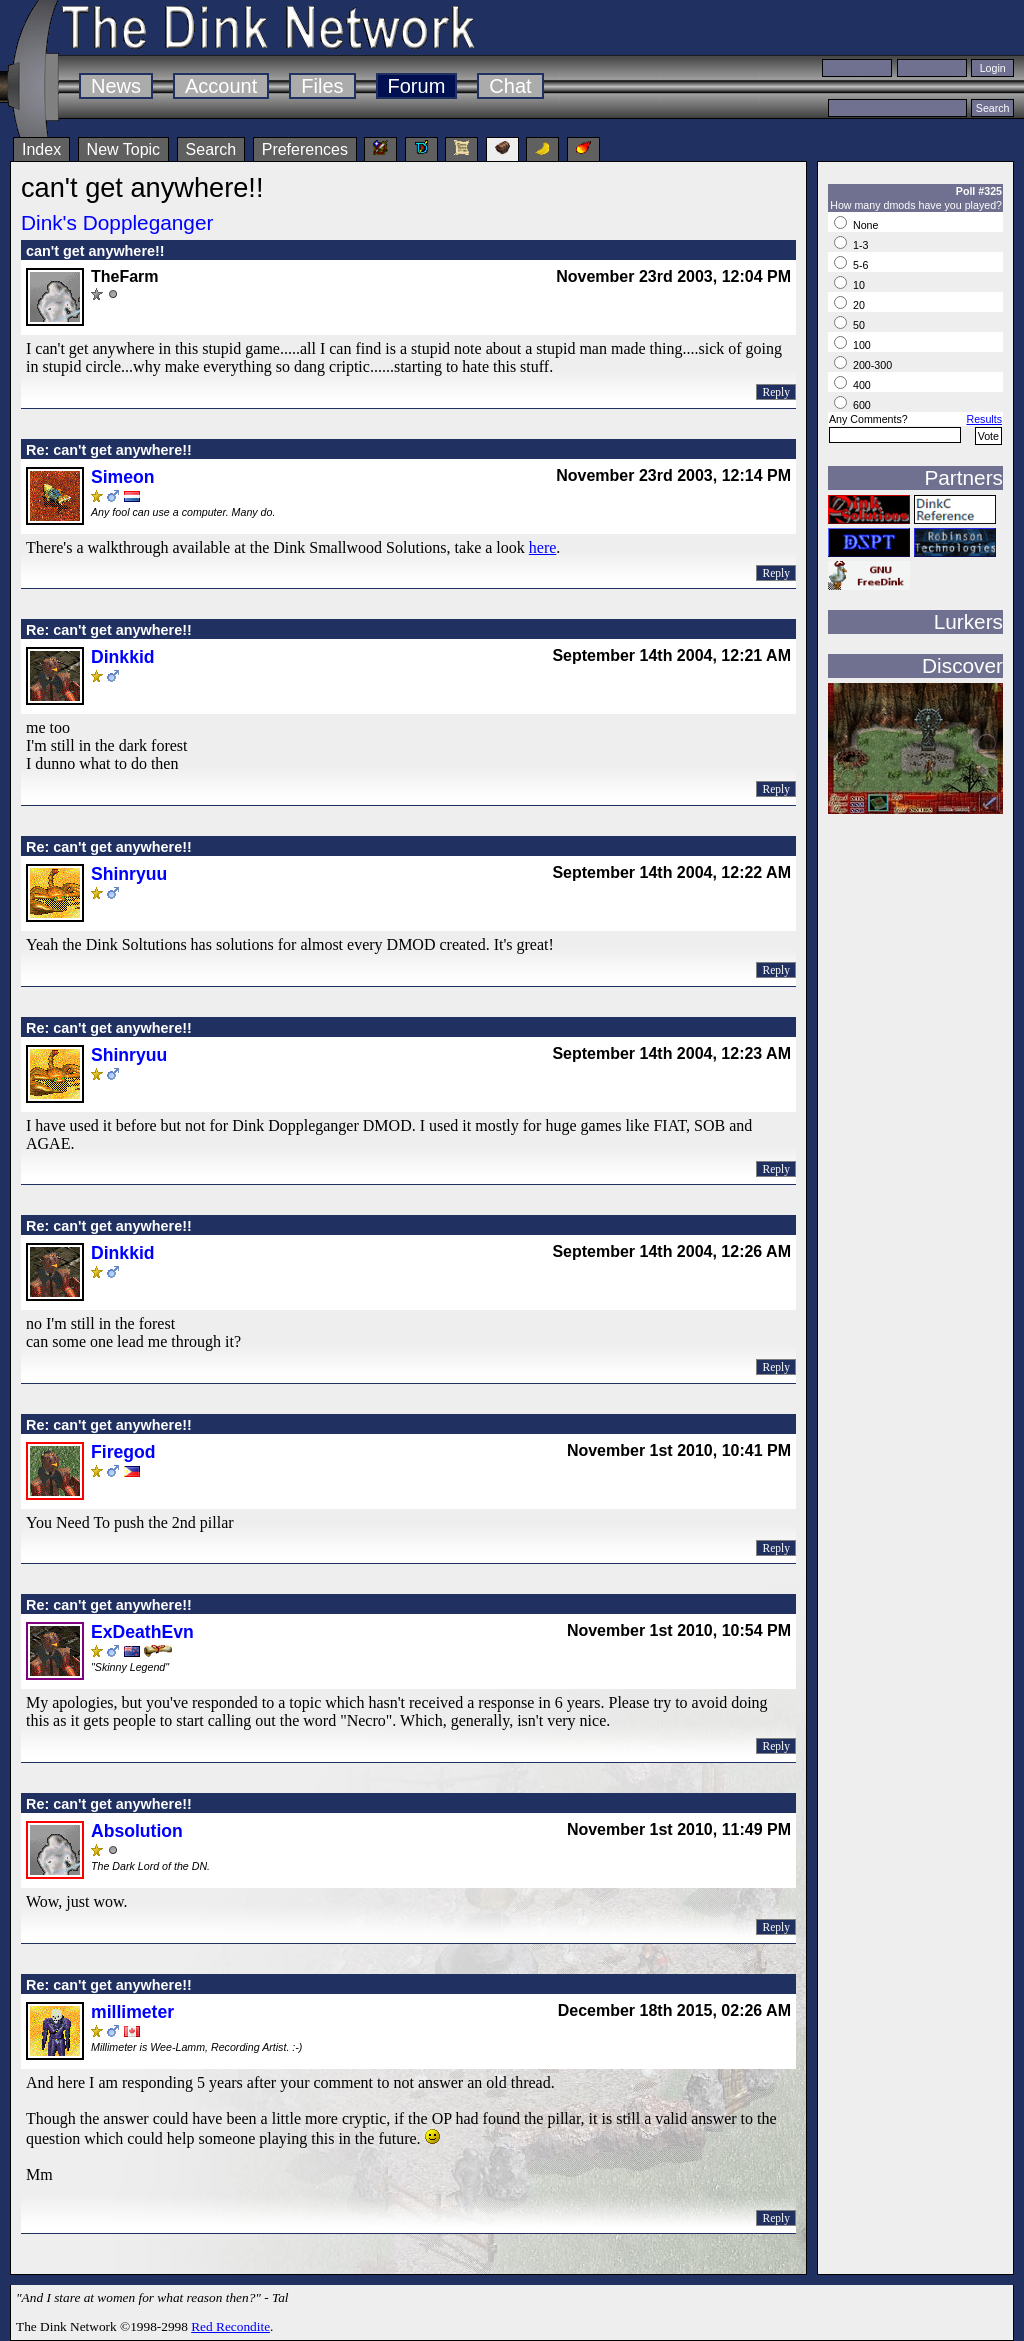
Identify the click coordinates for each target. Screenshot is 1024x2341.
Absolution (137, 1831)
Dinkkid (123, 657)
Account (221, 86)
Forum (417, 86)
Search (211, 149)
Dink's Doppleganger (117, 222)
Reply (776, 392)
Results (984, 419)
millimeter (132, 2012)
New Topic (124, 149)
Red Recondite (230, 2326)
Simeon (123, 477)
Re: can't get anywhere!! (109, 450)
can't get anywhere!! (95, 251)
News (116, 86)
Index (41, 149)
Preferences (305, 149)
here (543, 547)
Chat (510, 86)
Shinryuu (129, 874)
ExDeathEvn (142, 1632)
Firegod (123, 1452)
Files (322, 86)
